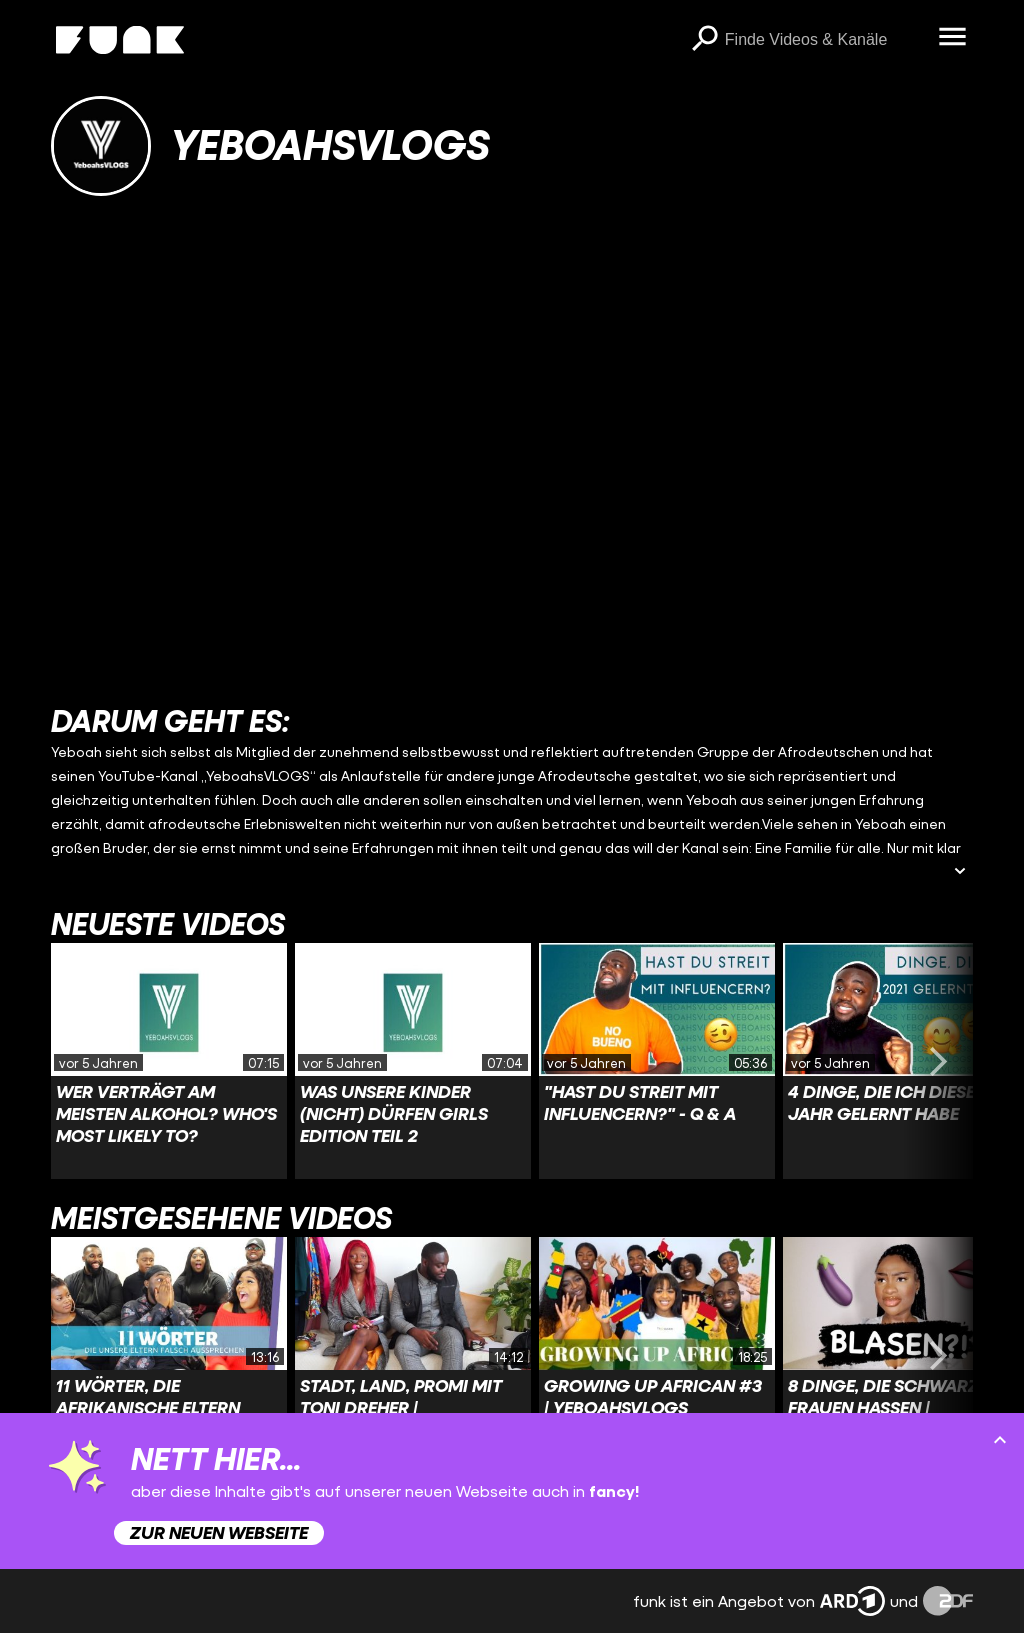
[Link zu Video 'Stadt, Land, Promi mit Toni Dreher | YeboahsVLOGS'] (413, 1355)
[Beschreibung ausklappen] (960, 872)
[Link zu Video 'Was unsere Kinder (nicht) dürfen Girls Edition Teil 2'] (413, 1061)
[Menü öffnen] (953, 38)
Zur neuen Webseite (219, 1532)
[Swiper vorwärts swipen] (939, 1061)
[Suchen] (705, 40)
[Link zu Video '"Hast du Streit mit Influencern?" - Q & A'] (657, 1061)
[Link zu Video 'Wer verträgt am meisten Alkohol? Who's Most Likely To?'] (169, 1061)
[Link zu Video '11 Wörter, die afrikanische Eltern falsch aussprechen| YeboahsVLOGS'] (169, 1355)
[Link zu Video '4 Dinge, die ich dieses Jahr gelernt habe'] (901, 1061)
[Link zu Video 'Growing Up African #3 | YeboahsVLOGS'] (657, 1355)
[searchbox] (825, 40)
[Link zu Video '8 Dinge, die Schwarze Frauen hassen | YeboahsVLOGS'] (901, 1355)
